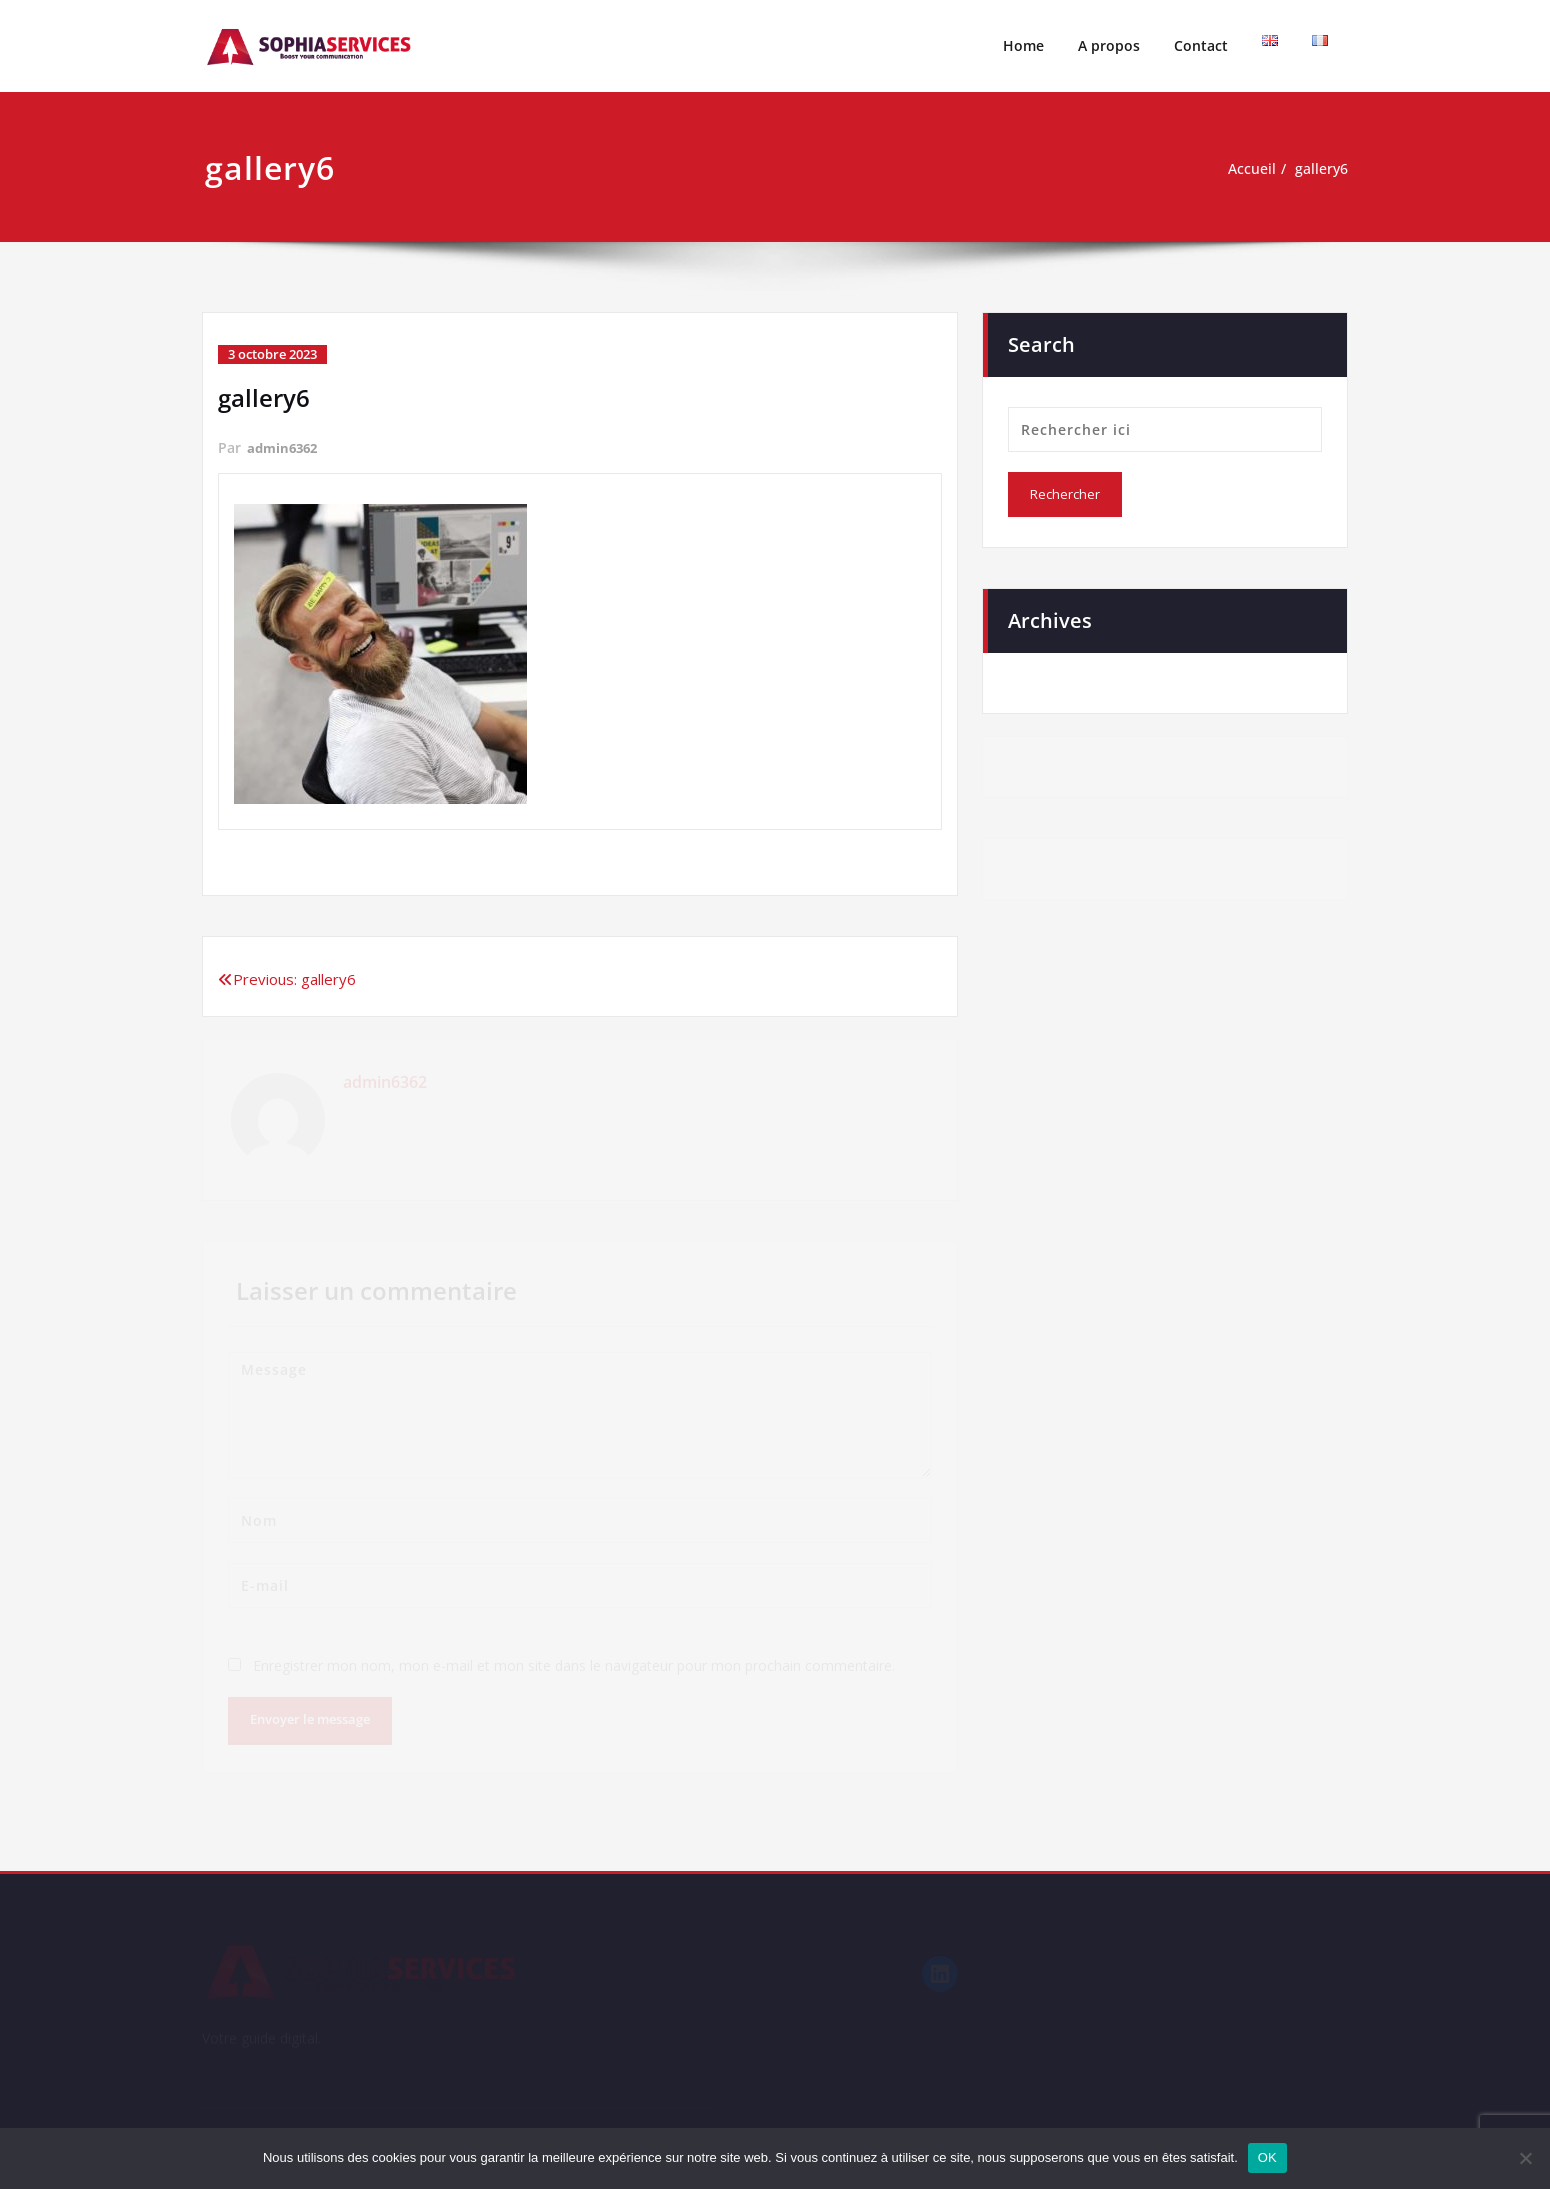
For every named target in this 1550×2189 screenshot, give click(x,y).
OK (1267, 2157)
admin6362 (285, 447)
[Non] (1525, 2158)
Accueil (1246, 169)
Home (1023, 45)
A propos (1109, 45)
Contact (1201, 45)
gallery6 (1319, 169)
